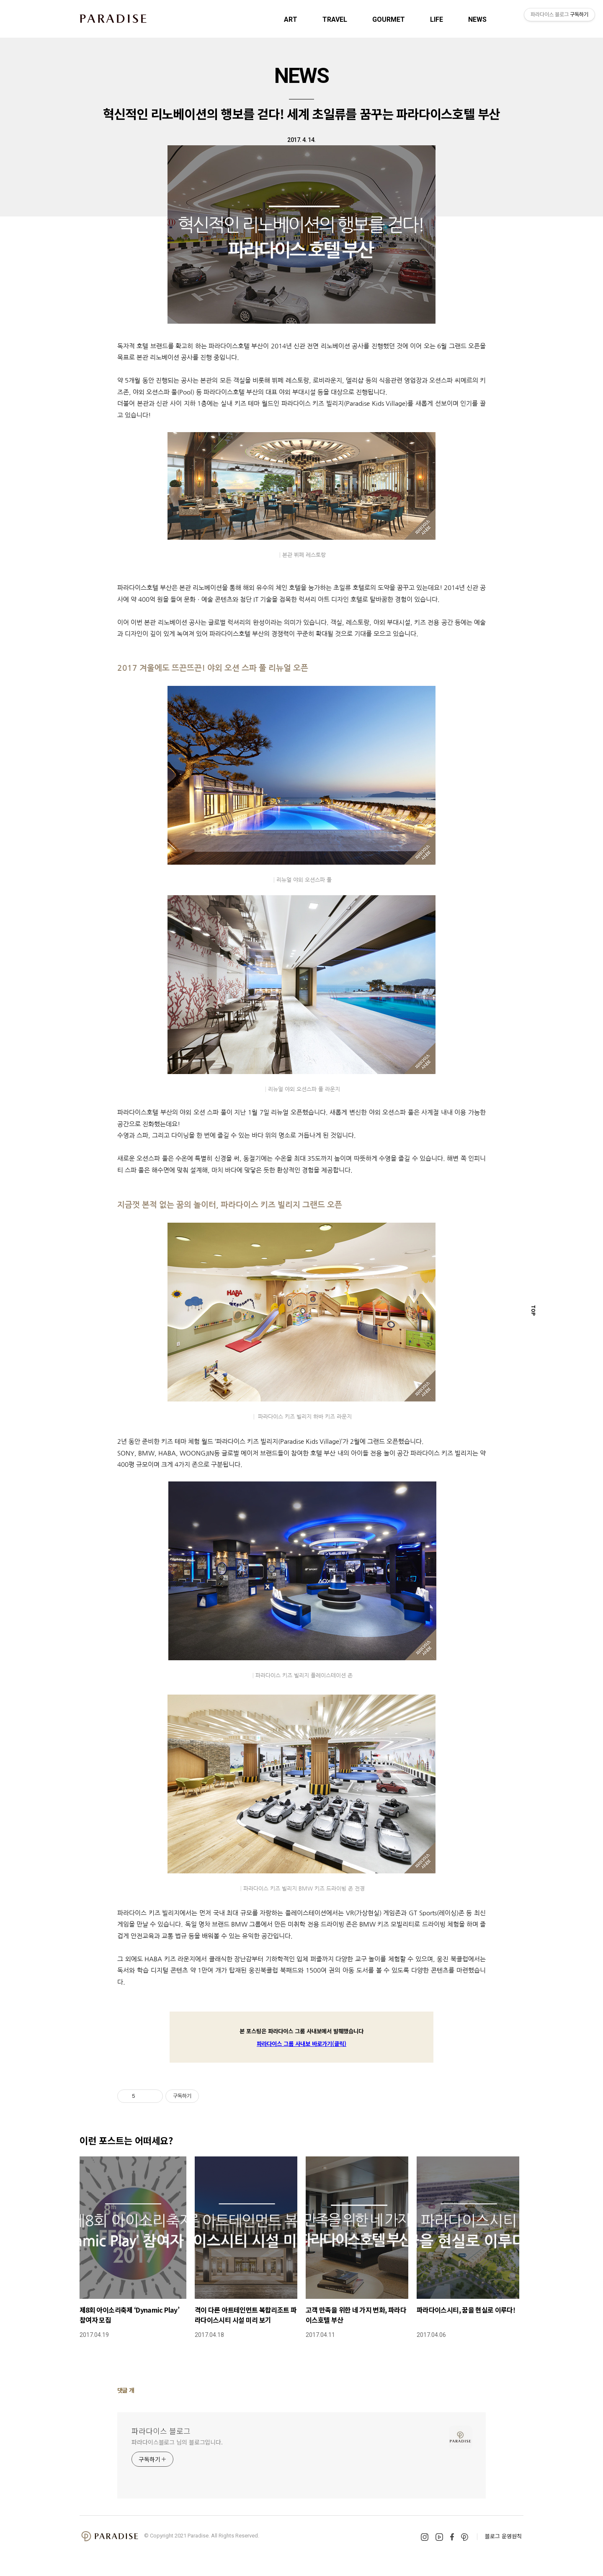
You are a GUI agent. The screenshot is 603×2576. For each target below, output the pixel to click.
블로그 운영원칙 (503, 2536)
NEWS (477, 19)
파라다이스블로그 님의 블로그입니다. (177, 2442)
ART (290, 19)
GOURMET (388, 19)
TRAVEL (334, 19)
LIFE (436, 19)
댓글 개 (125, 2390)
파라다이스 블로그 (161, 2431)
